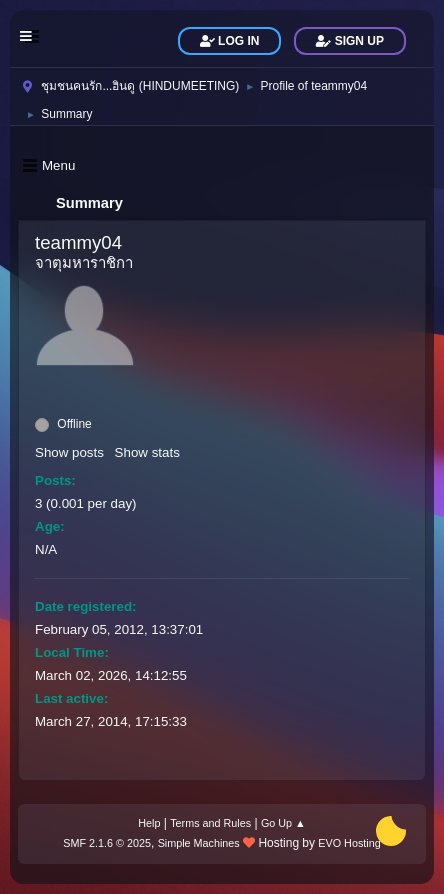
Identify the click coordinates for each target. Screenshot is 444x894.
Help (149, 823)
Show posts (69, 452)
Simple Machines (199, 843)
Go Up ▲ (283, 823)
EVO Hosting (349, 843)
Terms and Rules (210, 823)
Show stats (147, 452)
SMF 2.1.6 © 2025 (107, 843)
